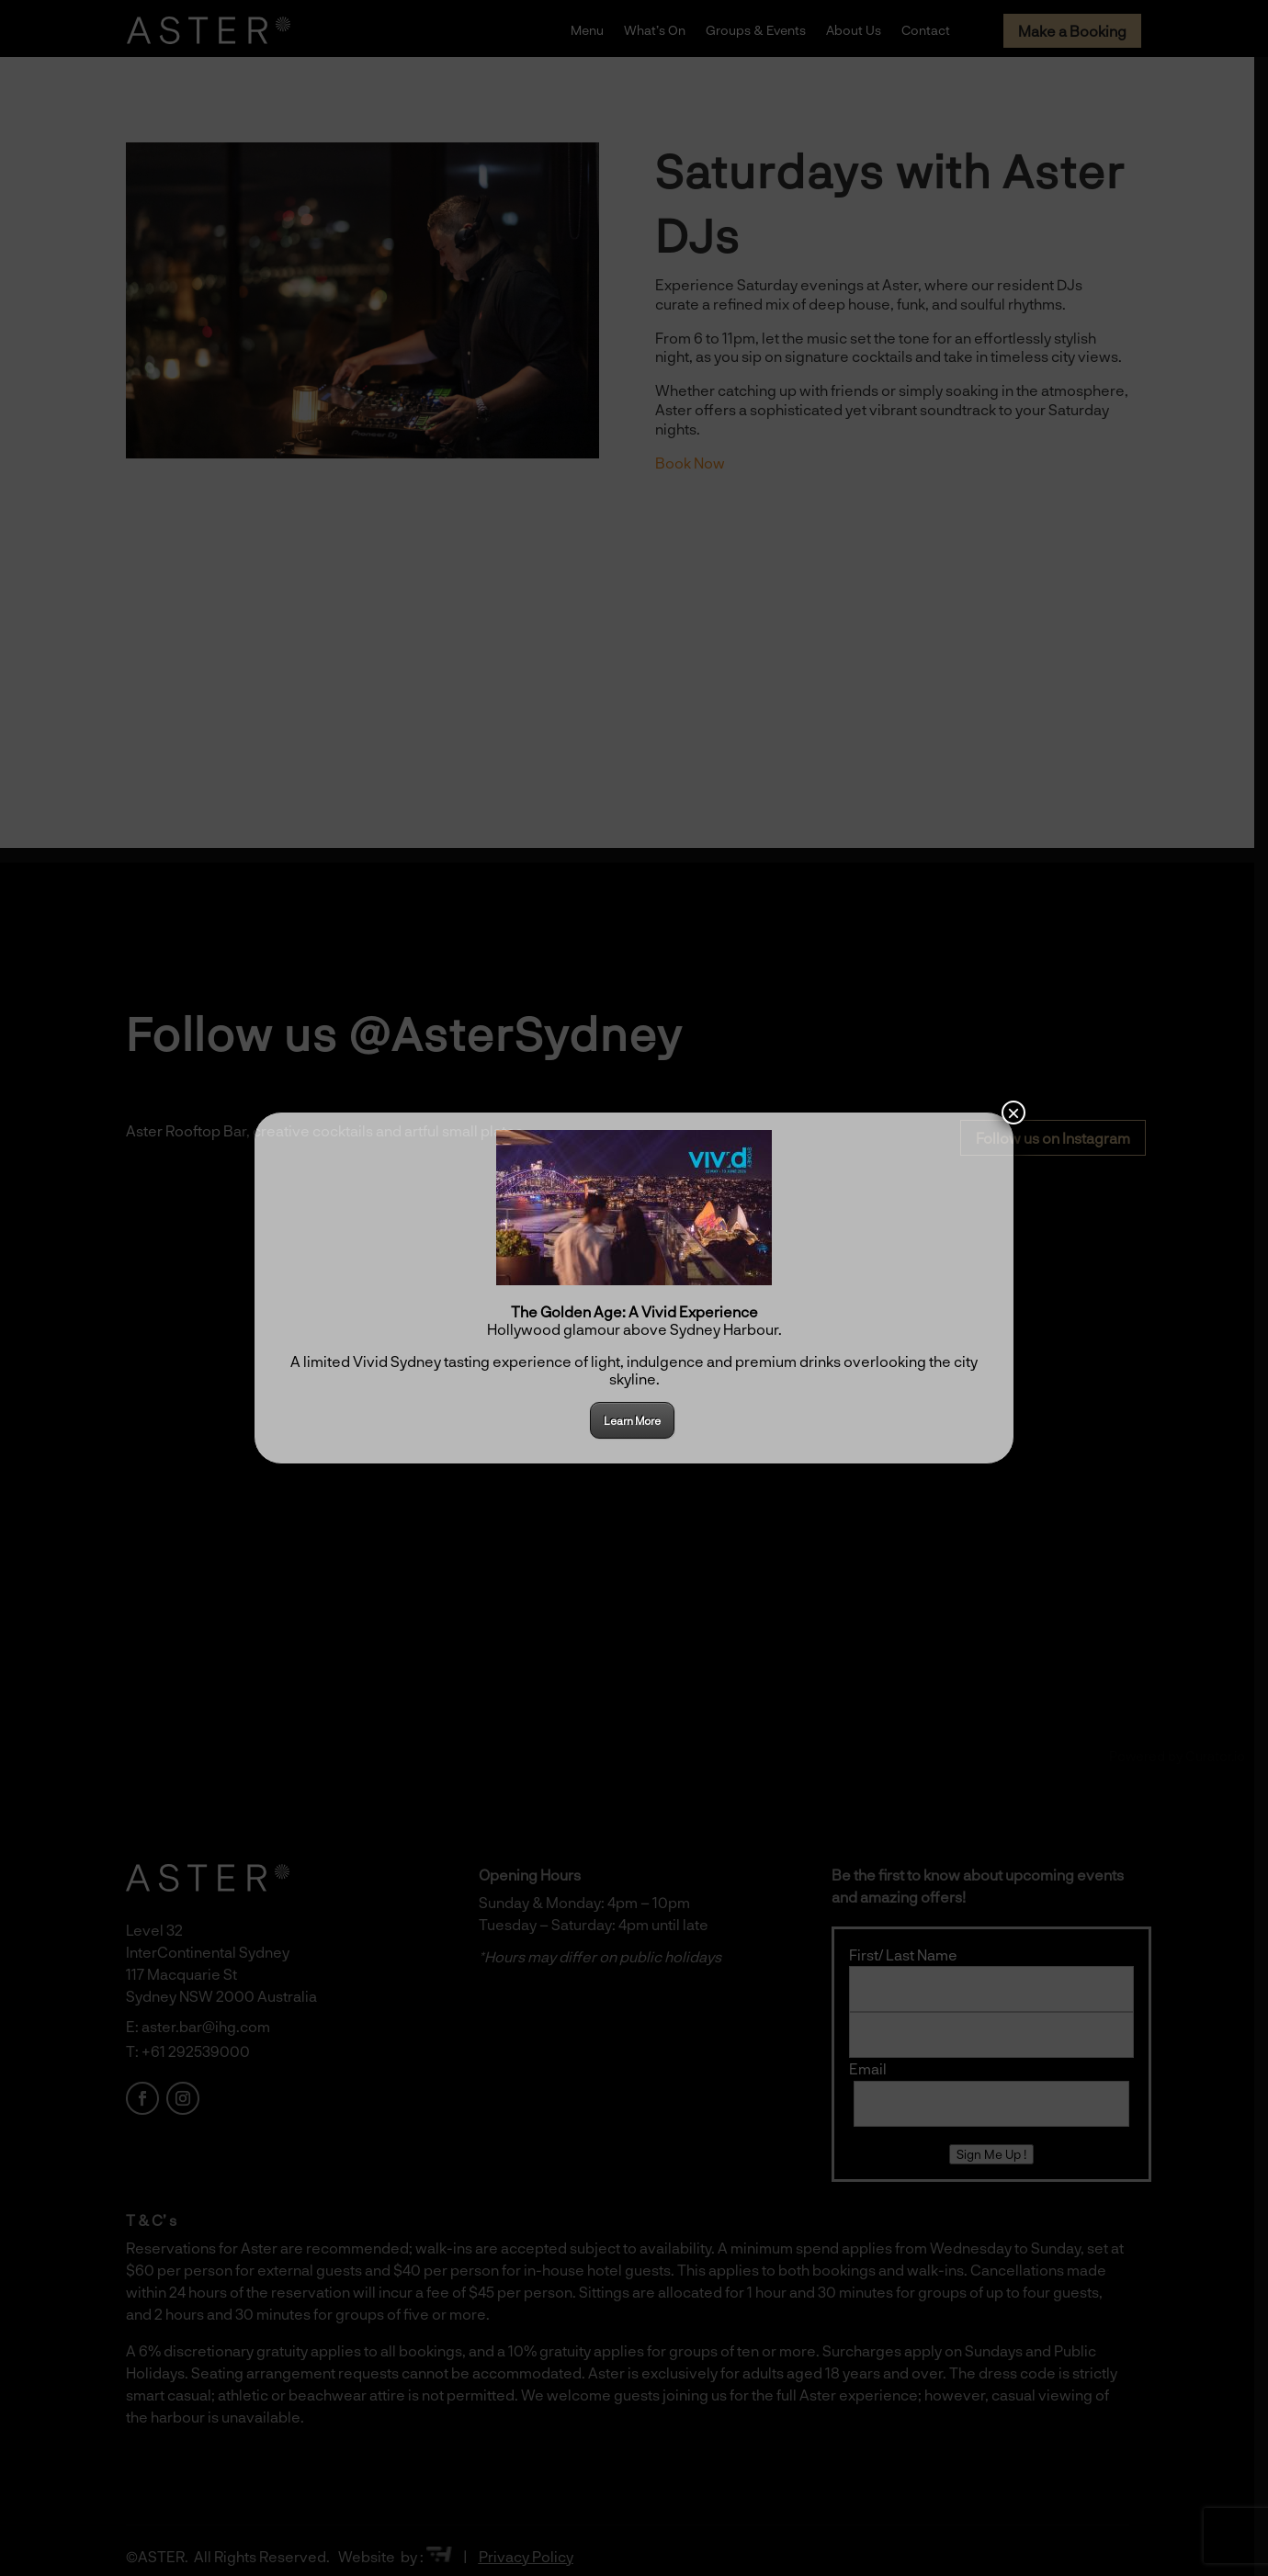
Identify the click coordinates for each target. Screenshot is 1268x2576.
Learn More (632, 1420)
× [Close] (1013, 1112)
